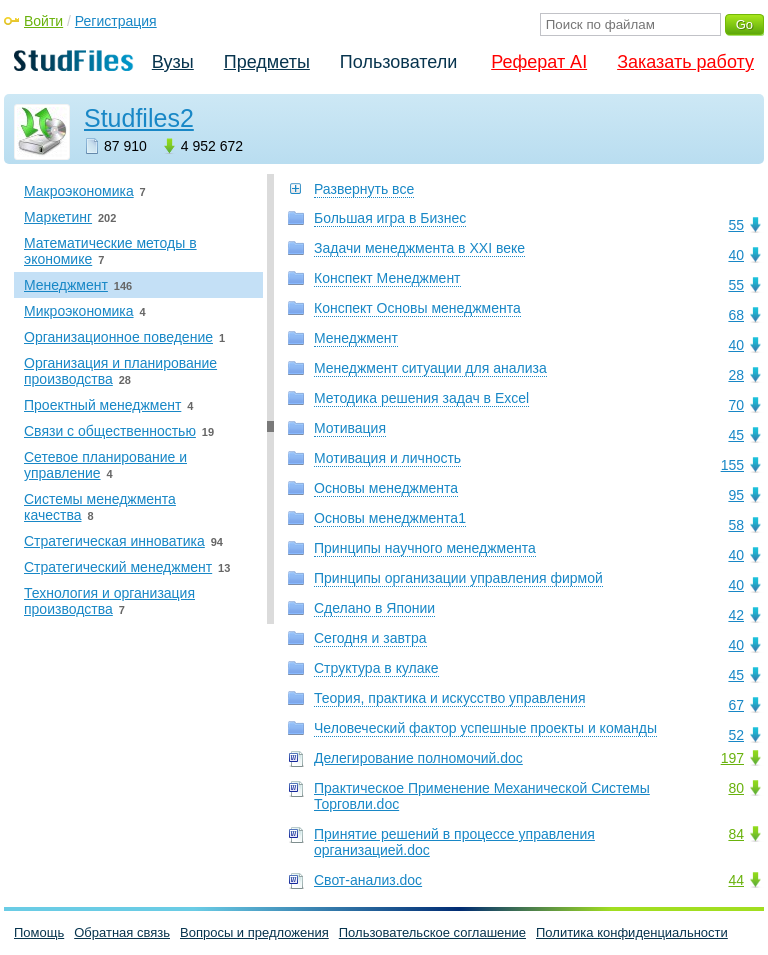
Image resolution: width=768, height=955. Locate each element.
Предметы (267, 62)
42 (736, 615)
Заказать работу (685, 62)
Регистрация (116, 21)
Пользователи (398, 62)
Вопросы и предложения (254, 932)
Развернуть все (364, 189)
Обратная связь (122, 932)
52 (736, 735)
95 (736, 495)
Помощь (39, 932)
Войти (43, 21)
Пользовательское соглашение (432, 932)
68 (736, 315)
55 (736, 225)
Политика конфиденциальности (632, 932)
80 (736, 788)
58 (736, 525)
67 (736, 705)
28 (736, 375)
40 (736, 255)
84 (736, 834)
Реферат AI (539, 62)
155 (732, 465)
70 (736, 405)
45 (736, 435)
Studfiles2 (139, 118)
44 (736, 880)
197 (732, 758)
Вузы (173, 62)
